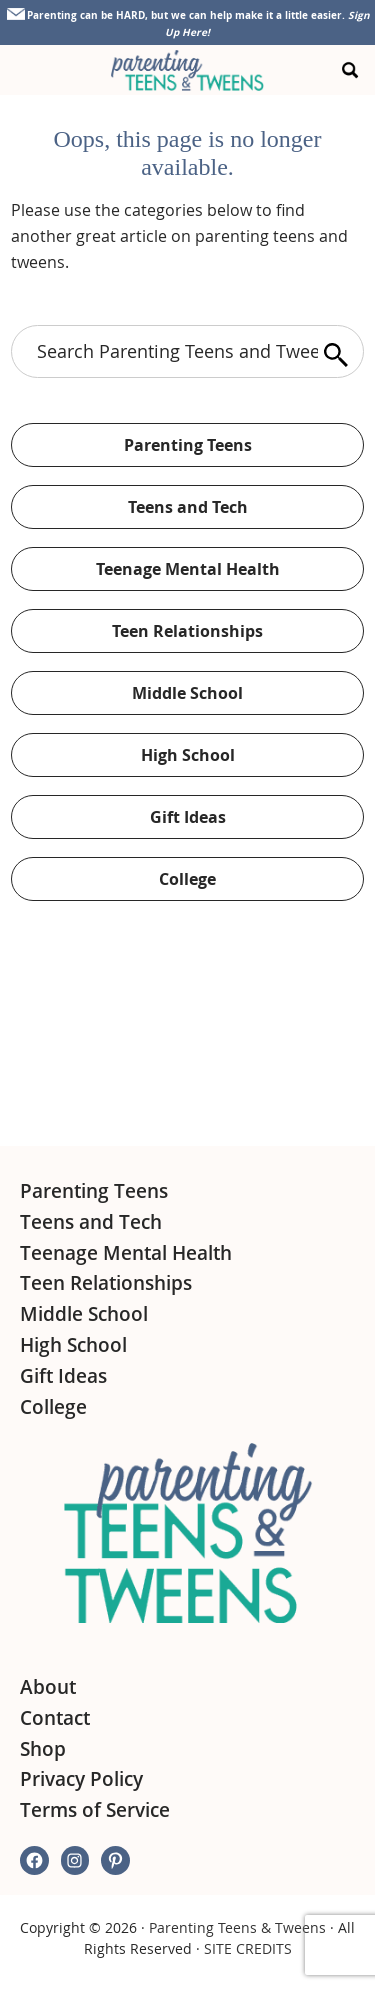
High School (188, 755)
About (48, 1687)
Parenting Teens (188, 445)
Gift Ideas (188, 817)
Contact (55, 1718)
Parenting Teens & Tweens (237, 1927)
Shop (43, 1749)
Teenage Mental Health (188, 569)
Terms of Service (95, 1810)
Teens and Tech (188, 507)
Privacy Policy (81, 1779)
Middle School (187, 693)
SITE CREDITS (248, 1948)
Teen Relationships (187, 631)
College (187, 879)
